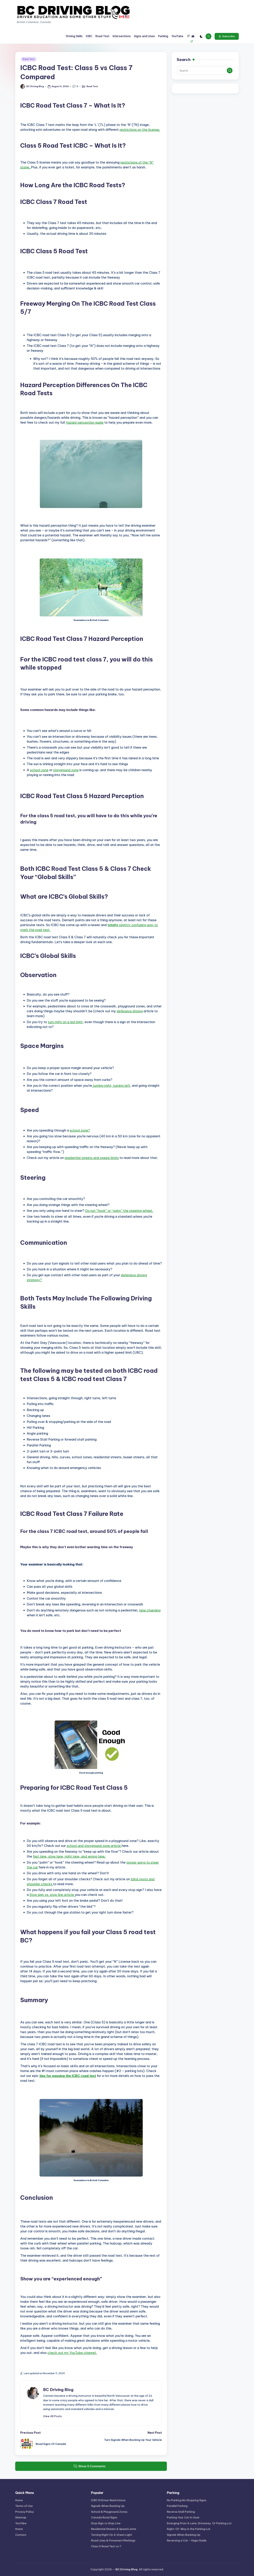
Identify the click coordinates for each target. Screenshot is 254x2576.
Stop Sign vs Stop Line (106, 2523)
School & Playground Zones (109, 2512)
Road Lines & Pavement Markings (113, 2540)
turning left (121, 1085)
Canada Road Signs (104, 2517)
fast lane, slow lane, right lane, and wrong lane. (69, 1856)
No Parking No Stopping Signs (186, 2500)
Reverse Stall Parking (181, 2512)
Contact (20, 2535)
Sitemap (20, 2517)
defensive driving (130, 1011)
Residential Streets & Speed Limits (113, 2529)
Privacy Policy (24, 2512)
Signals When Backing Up (108, 2506)
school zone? (80, 1130)
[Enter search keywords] (205, 70)
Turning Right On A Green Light (111, 2535)
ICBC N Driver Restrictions (108, 2500)
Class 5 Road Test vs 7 (106, 2546)
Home (19, 2500)
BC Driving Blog (58, 2389)
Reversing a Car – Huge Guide (186, 2540)
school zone (39, 770)
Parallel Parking (177, 2506)
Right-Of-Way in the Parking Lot (188, 2529)
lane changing (150, 1610)
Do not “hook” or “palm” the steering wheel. (119, 1211)
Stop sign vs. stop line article (52, 1895)
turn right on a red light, (66, 1022)
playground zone (66, 770)
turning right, (102, 1085)
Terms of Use (24, 2506)
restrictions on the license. (140, 130)
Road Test (29, 59)
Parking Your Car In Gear (183, 2517)
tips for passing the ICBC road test (67, 2076)
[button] (227, 36)
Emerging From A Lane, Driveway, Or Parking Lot (199, 2523)
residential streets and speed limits (92, 1158)
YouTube (20, 2523)
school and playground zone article (94, 1846)
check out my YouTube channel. (72, 2353)
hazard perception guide (85, 422)
